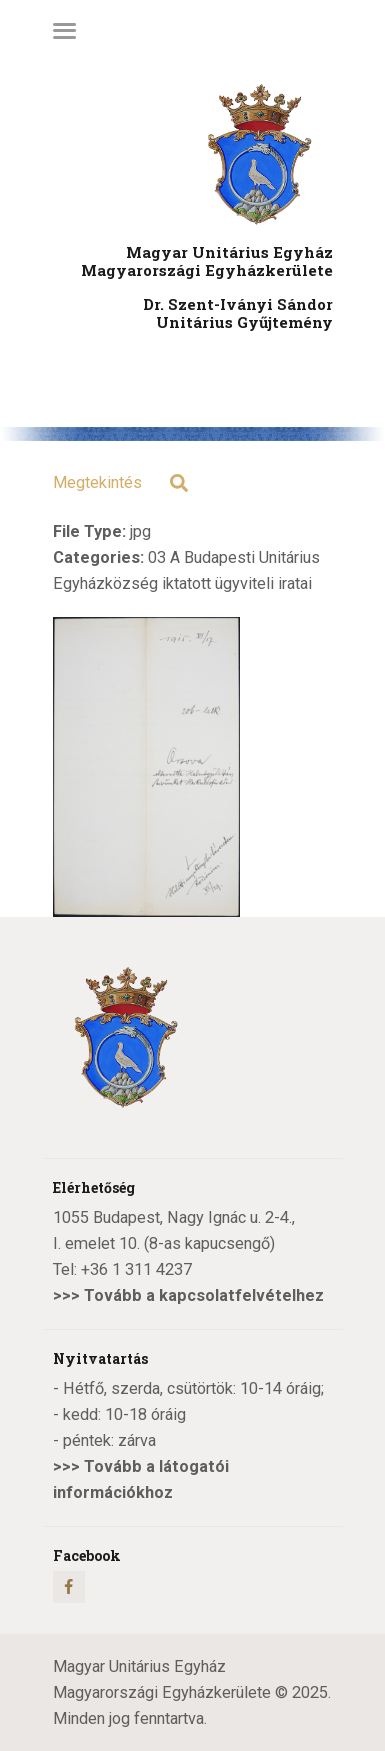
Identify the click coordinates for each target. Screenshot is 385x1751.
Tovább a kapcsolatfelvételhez (204, 1295)
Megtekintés (97, 482)
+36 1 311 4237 (136, 1269)
